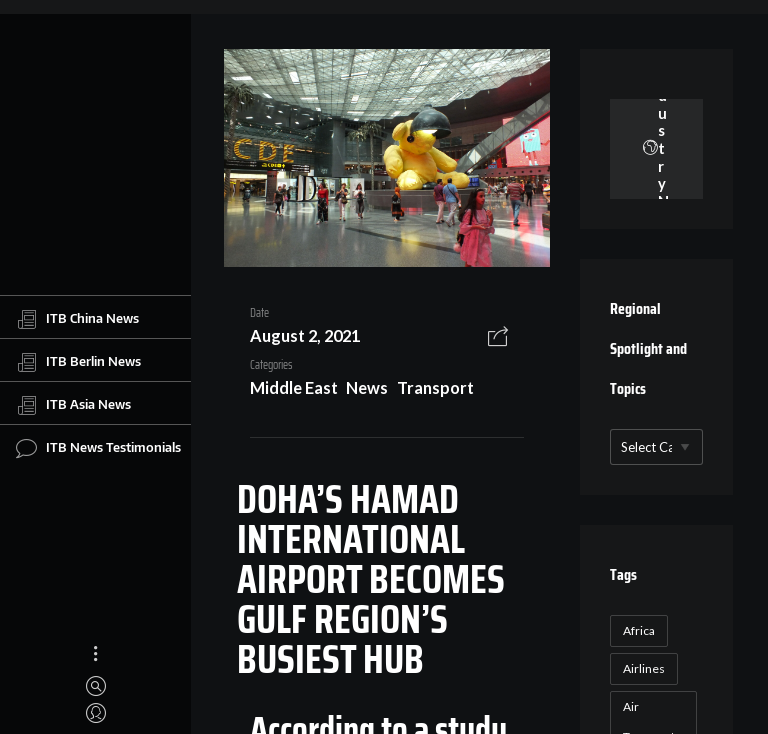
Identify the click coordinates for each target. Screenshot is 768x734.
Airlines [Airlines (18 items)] (644, 668)
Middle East (294, 387)
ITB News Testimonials (98, 448)
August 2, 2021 (305, 335)
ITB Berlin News (78, 362)
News (367, 387)
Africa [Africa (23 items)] (639, 630)
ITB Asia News (73, 405)
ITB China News (77, 319)
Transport (435, 387)
